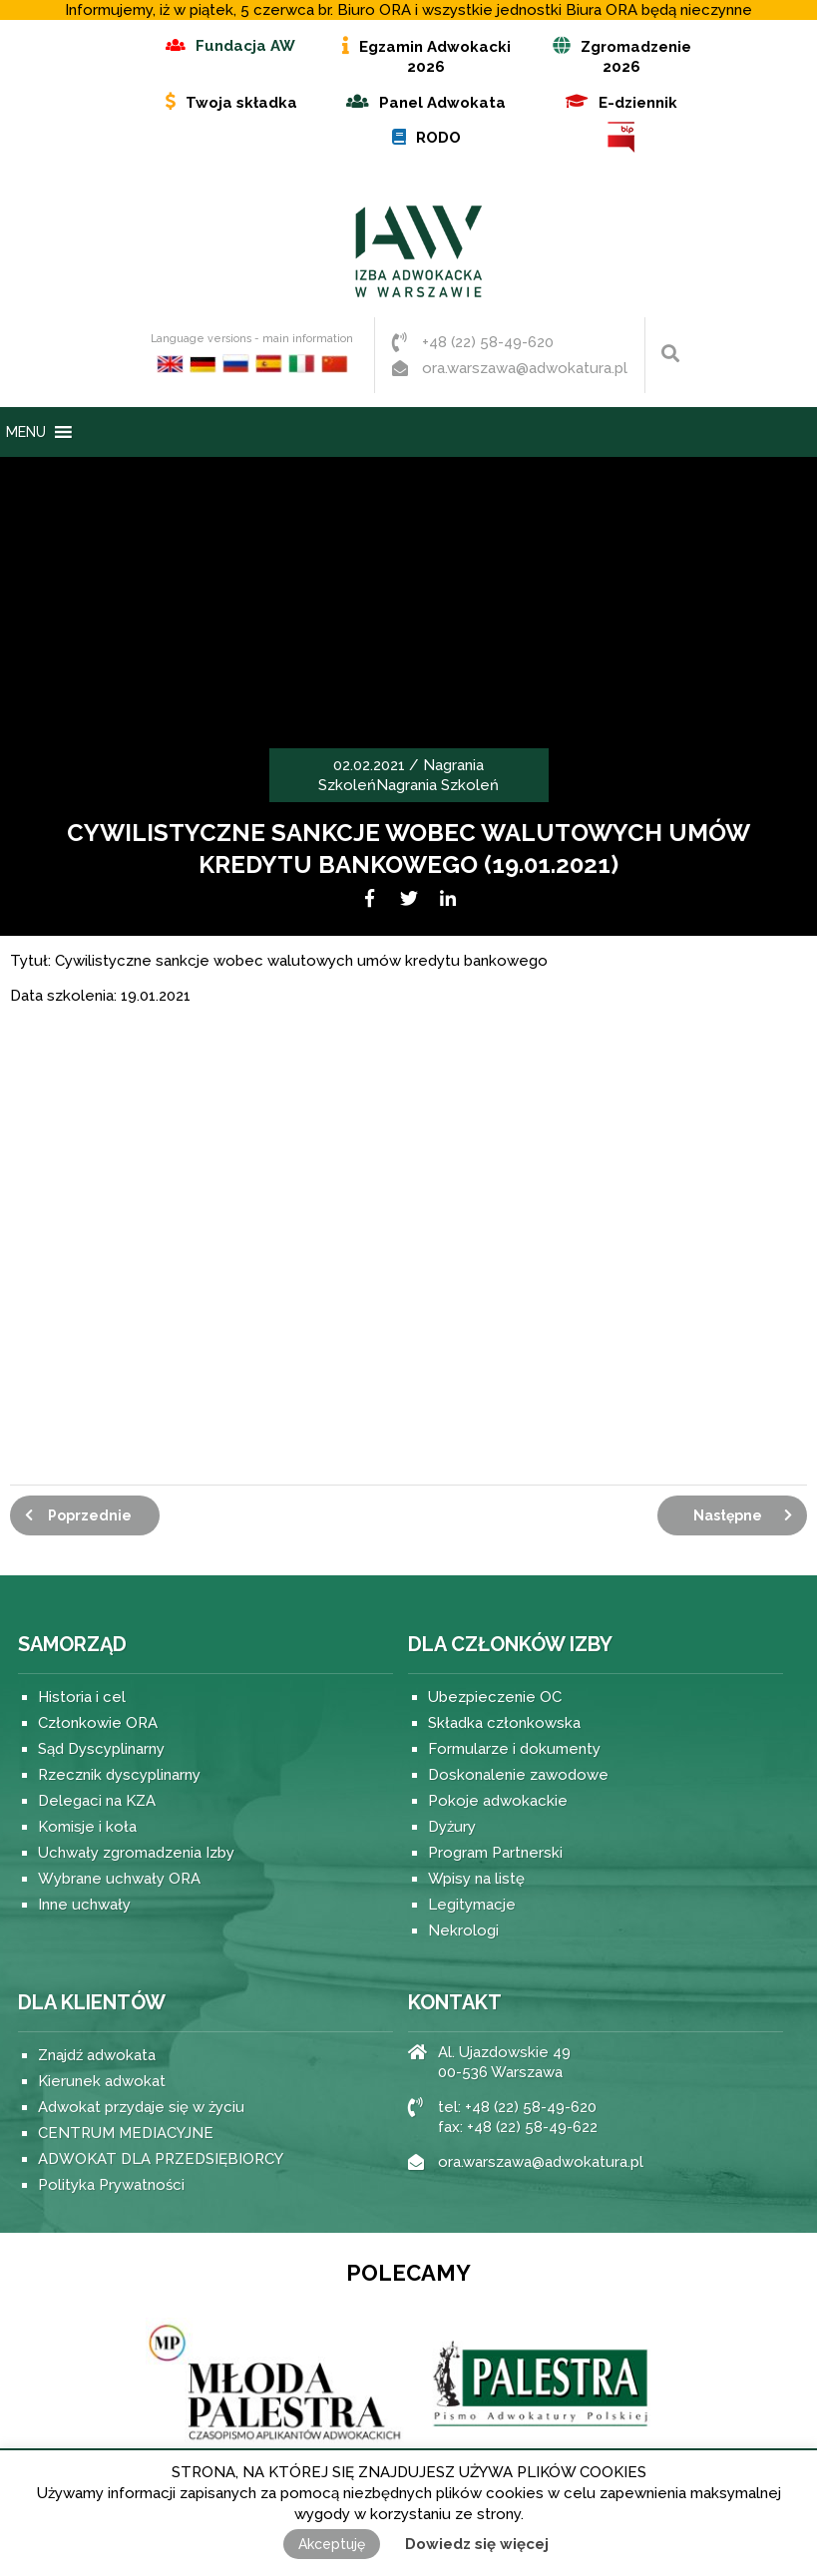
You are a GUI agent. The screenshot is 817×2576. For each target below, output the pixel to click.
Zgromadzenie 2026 (636, 57)
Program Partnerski (495, 1853)
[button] (26, 432)
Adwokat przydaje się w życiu (141, 2107)
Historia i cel (82, 1697)
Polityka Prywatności (111, 2185)
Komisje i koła (87, 1827)
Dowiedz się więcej (477, 2544)
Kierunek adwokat (102, 2081)
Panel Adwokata (442, 103)
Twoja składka (241, 103)
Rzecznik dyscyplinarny (119, 1775)
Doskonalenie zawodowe (518, 1775)
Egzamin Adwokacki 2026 (435, 57)
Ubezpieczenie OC (495, 1697)
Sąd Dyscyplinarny (101, 1749)
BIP (621, 137)
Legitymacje (472, 1905)
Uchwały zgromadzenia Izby (136, 1853)
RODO (438, 138)
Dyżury (452, 1827)
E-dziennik (638, 103)
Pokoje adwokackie (498, 1801)
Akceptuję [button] (331, 2544)
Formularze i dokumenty (514, 1749)
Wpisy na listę (476, 1879)
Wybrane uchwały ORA (119, 1879)
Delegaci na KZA (97, 1801)
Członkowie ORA (98, 1723)
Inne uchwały (84, 1905)
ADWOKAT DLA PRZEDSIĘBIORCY (160, 2159)
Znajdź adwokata (97, 2055)
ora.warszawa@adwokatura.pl (524, 368)
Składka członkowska (504, 1723)
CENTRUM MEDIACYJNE (125, 2133)
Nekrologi (463, 1930)
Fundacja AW (245, 46)
